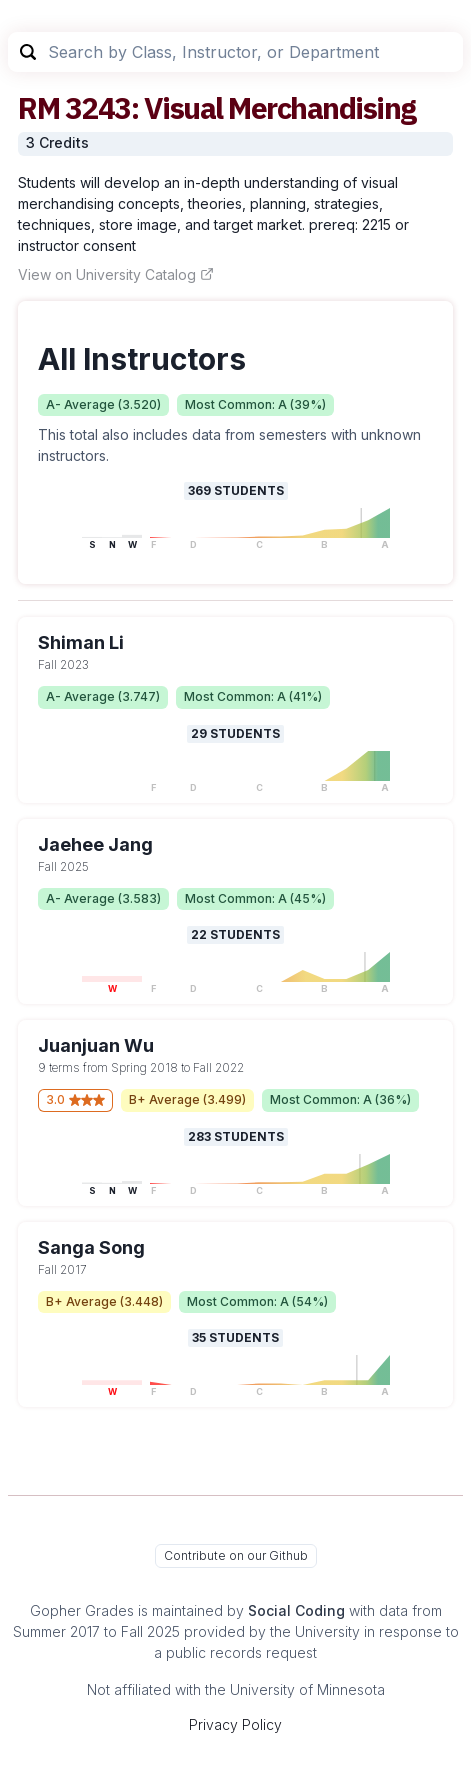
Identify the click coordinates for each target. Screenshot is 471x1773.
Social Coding (296, 1610)
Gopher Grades (82, 1610)
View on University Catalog (116, 274)
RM (38, 107)
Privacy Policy (235, 1724)
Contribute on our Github (236, 1555)
